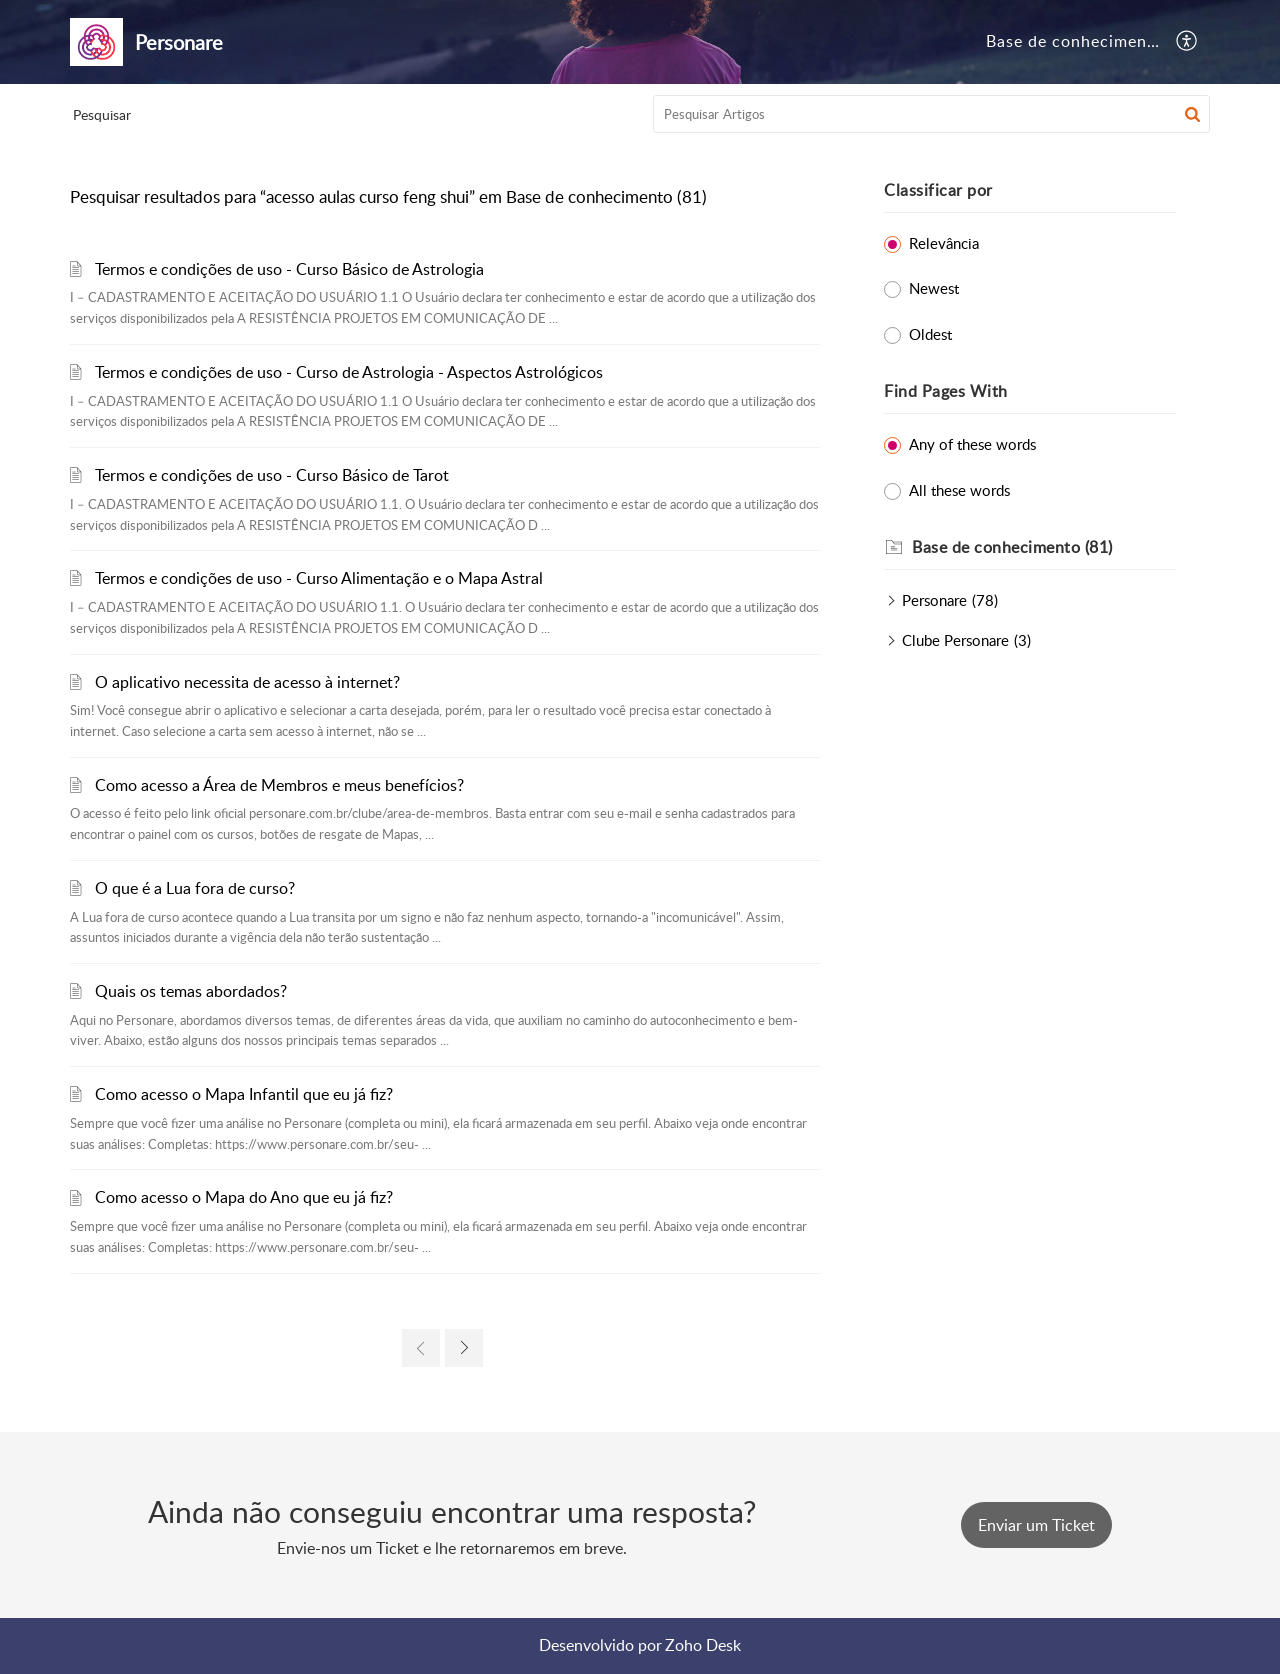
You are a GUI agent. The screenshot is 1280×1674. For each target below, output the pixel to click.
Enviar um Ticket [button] (1036, 1525)
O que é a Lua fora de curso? (195, 888)
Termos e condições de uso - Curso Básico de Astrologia (289, 269)
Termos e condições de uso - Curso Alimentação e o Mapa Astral (319, 578)
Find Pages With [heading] (946, 391)
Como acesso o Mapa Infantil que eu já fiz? (244, 1094)
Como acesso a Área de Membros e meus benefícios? (279, 785)
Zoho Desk (703, 1645)
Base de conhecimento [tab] (1075, 41)
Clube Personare (955, 640)
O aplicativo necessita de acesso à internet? (247, 682)
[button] (1187, 42)
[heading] (1044, 548)
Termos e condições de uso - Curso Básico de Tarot (272, 475)
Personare (934, 600)
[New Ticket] (1036, 1525)
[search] (932, 114)
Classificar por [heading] (938, 190)
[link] (421, 1348)
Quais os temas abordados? (191, 991)
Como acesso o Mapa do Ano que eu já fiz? (244, 1197)
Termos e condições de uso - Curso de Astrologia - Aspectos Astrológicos (349, 372)
